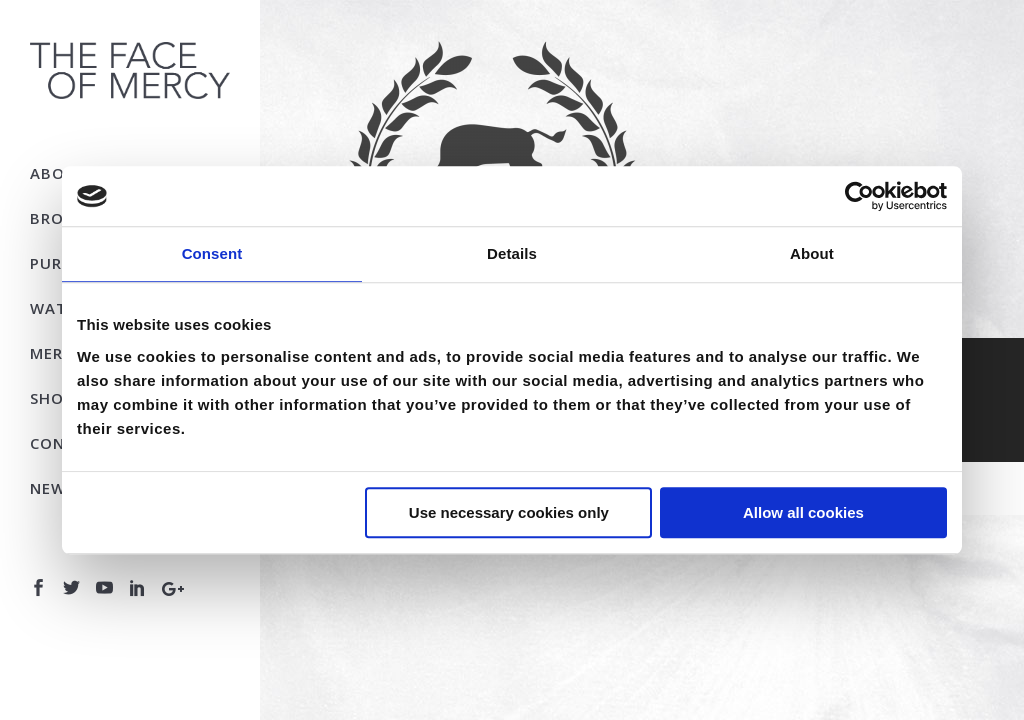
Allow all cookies (803, 512)
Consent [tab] (212, 253)
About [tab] (812, 253)
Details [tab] (512, 253)
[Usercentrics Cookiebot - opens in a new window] (859, 196)
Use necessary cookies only (509, 512)
